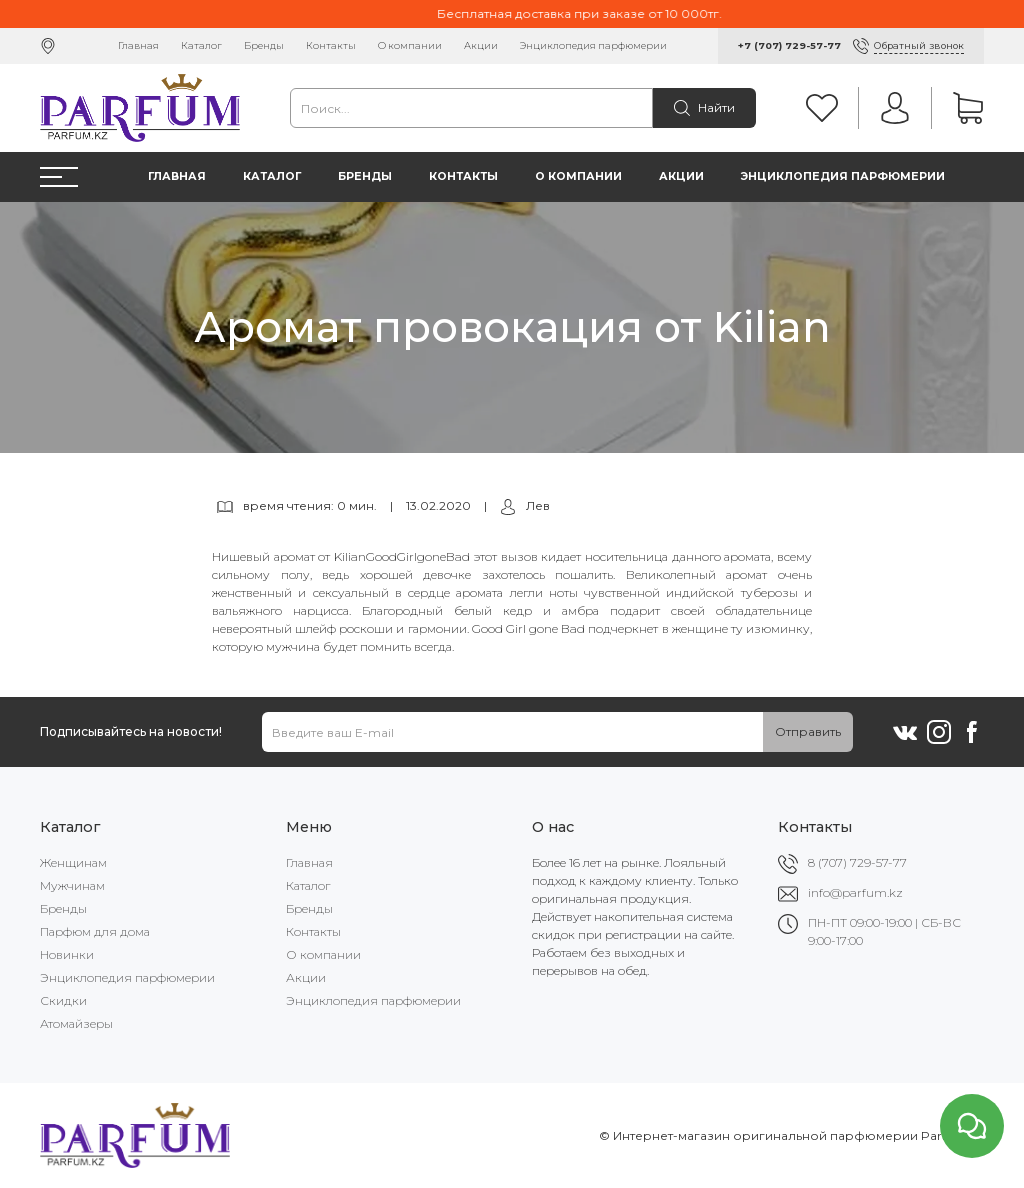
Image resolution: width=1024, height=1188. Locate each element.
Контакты (331, 45)
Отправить (808, 731)
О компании (410, 45)
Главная (138, 45)
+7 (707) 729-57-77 (789, 45)
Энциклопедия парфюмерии (593, 45)
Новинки (67, 954)
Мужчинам (72, 885)
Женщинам (73, 862)
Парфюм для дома (95, 931)
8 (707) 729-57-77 (857, 862)
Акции (481, 45)
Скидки (63, 1000)
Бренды (264, 45)
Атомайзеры (76, 1023)
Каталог (201, 45)
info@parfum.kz (855, 892)
